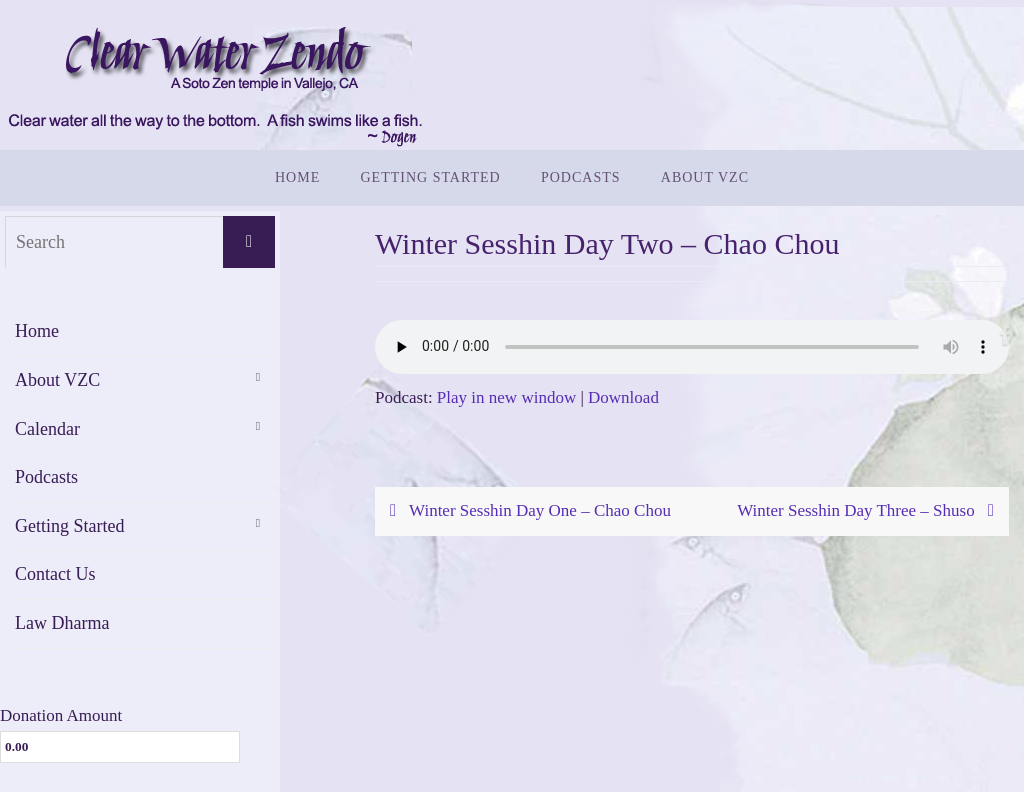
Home (37, 331)
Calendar (47, 429)
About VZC (57, 380)
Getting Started (69, 526)
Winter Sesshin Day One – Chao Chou (526, 510)
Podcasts (46, 477)
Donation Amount (61, 715)
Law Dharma (62, 623)
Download (623, 397)
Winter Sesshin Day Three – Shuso (869, 510)
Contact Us (55, 574)
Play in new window (506, 397)
